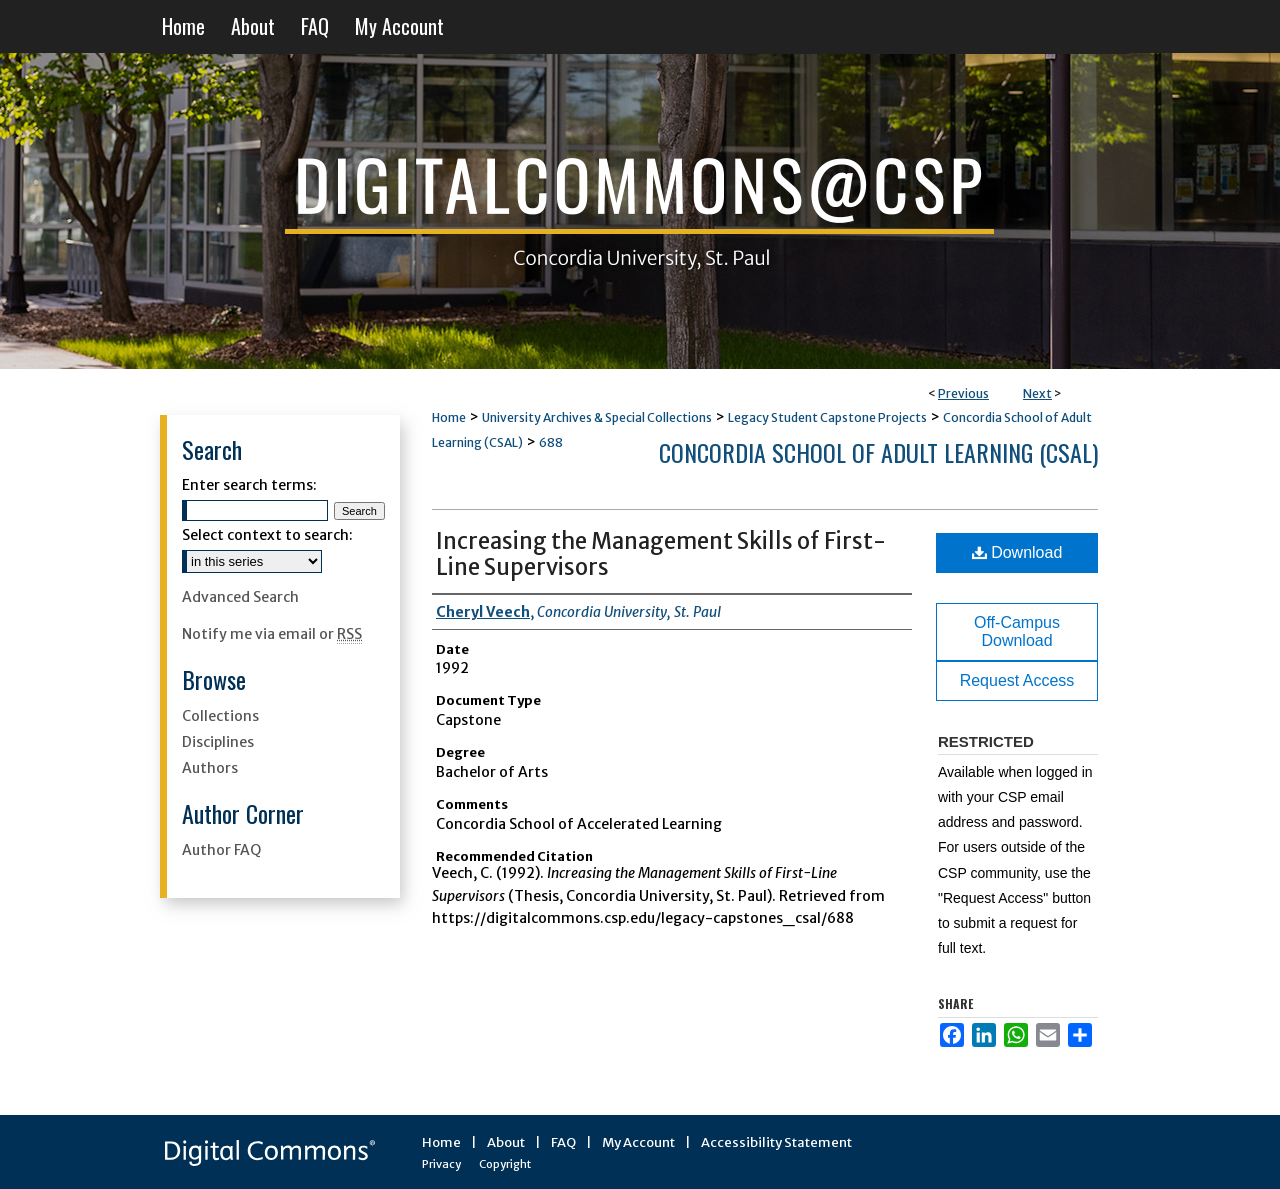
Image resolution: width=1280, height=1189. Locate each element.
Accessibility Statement (776, 1142)
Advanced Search (240, 597)
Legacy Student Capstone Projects (827, 417)
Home (449, 417)
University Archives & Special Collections (597, 417)
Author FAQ (221, 850)
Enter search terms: (249, 485)
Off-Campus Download (1017, 631)
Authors (210, 768)
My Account (638, 1142)
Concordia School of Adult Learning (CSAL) (878, 452)
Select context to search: (267, 535)
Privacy (441, 1164)
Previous (963, 393)
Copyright (505, 1164)
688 (551, 442)
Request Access (1017, 680)
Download (1017, 552)
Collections (220, 716)
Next (1037, 393)
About (506, 1142)
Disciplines (218, 742)
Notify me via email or (272, 634)
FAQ (563, 1142)
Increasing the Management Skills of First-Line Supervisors (661, 554)
